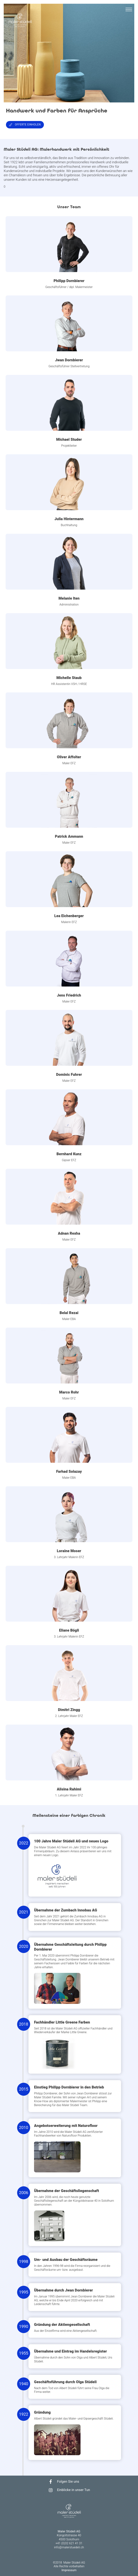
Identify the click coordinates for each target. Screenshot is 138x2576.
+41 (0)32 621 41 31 (69, 2543)
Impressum (69, 2570)
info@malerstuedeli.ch (69, 2547)
